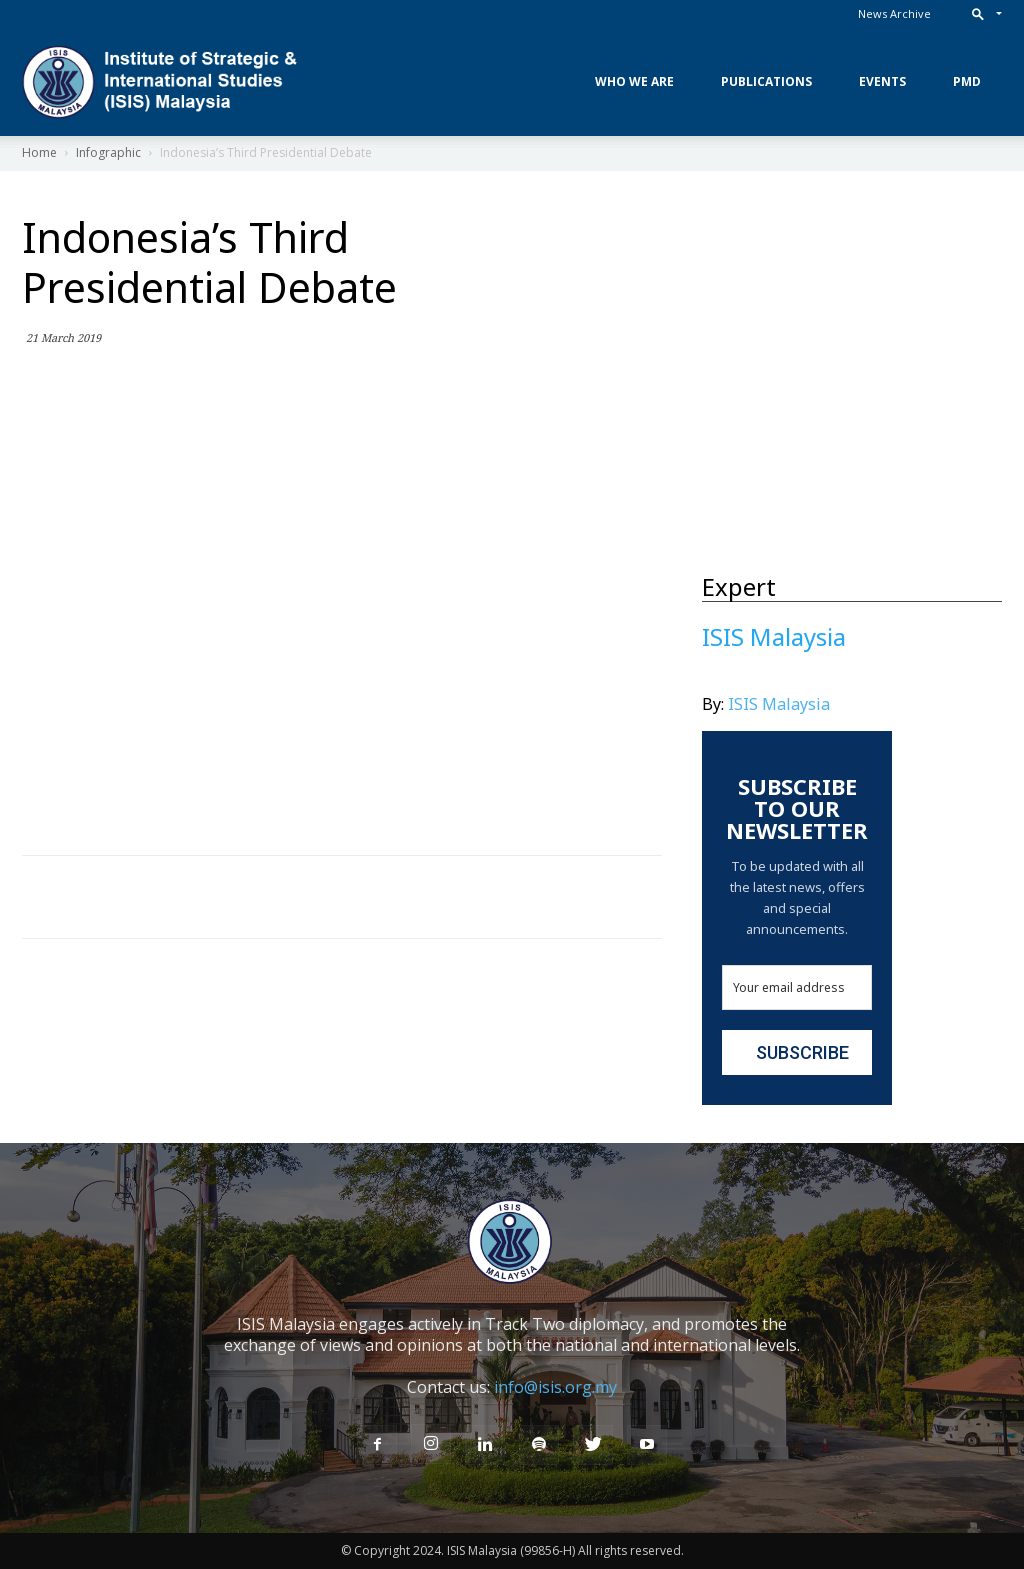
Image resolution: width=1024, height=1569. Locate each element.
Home (39, 152)
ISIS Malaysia (779, 704)
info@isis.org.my (555, 1387)
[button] (982, 13)
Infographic (108, 152)
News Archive (894, 13)
